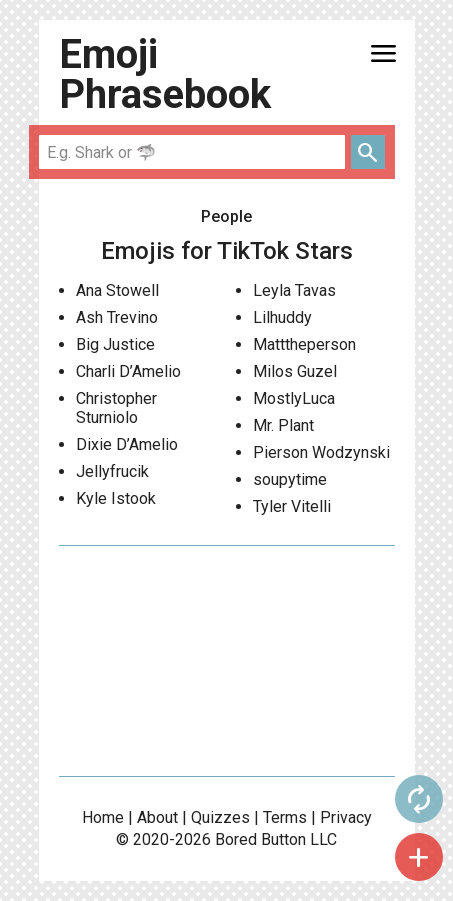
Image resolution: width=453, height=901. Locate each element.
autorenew (419, 799)
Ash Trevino (117, 317)
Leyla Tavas (294, 290)
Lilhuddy (282, 317)
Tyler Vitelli (292, 506)
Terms (285, 817)
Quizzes (220, 817)
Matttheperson (304, 344)
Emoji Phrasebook (165, 74)
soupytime (290, 479)
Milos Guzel (295, 371)
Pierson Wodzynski (321, 452)
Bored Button (260, 839)
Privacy (346, 817)
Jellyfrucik (112, 471)
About (157, 817)
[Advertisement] (227, 661)
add (419, 857)
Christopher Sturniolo (116, 408)
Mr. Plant (283, 425)
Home (103, 817)
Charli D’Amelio (128, 371)
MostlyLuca (294, 398)
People (226, 216)
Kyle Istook (116, 498)
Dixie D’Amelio (127, 444)
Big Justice (115, 344)
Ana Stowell (117, 290)
